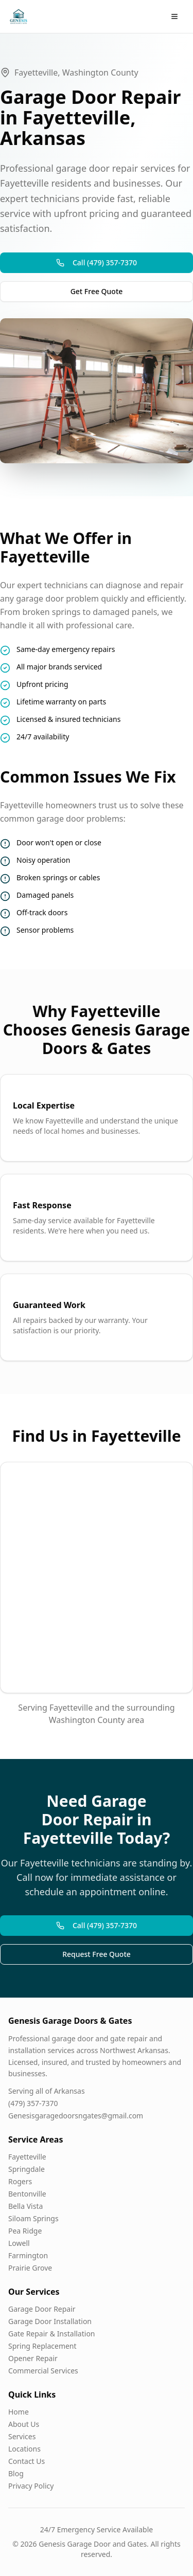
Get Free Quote (97, 291)
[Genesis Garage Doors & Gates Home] (18, 16)
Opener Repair (33, 2358)
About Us (23, 2424)
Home (18, 2412)
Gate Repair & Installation (51, 2333)
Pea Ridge (25, 2231)
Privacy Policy (31, 2486)
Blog (16, 2473)
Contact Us (26, 2461)
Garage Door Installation (50, 2321)
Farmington (28, 2255)
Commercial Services (43, 2370)
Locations (24, 2449)
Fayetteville (27, 2157)
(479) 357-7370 (33, 2103)
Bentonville (27, 2194)
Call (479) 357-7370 (96, 262)
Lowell (19, 2243)
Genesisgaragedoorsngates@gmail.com (75, 2115)
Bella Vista (25, 2206)
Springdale (26, 2169)
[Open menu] (174, 16)
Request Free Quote (96, 1954)
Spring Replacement (42, 2346)
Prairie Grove (30, 2268)
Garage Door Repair (42, 2309)
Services (22, 2436)
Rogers (20, 2181)
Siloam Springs (33, 2218)
